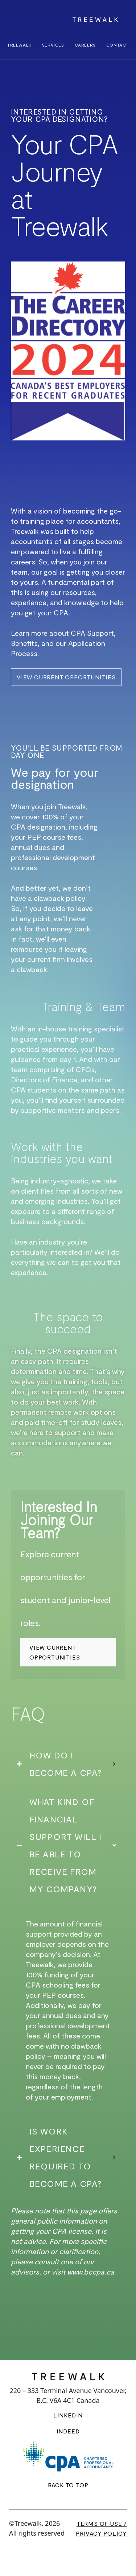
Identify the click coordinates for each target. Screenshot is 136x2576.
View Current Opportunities (54, 1652)
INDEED (68, 2431)
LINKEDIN (68, 2415)
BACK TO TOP (68, 2484)
